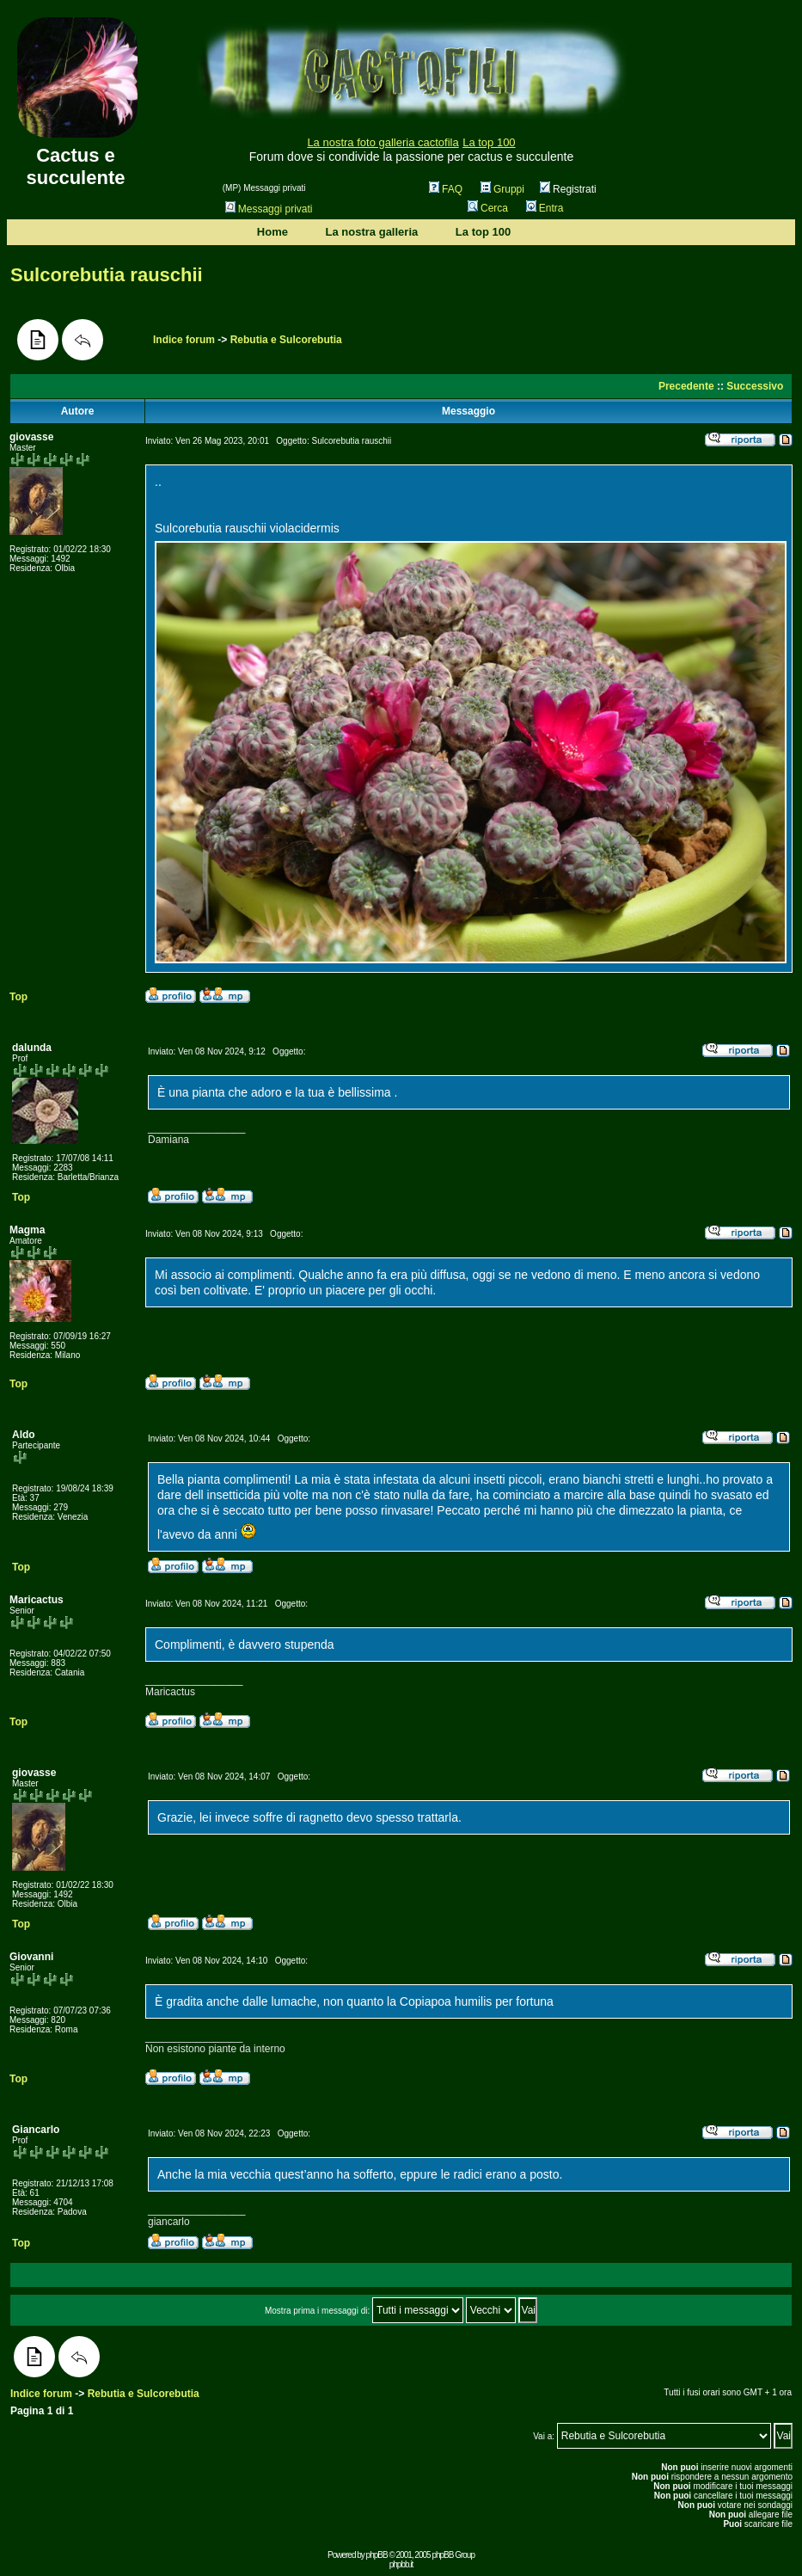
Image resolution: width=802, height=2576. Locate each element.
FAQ (445, 189)
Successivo (754, 386)
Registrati (568, 189)
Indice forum (184, 340)
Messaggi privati (269, 209)
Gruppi (502, 189)
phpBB (377, 2555)
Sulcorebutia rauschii (106, 275)
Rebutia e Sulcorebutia (286, 340)
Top (18, 997)
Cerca (488, 208)
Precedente (686, 386)
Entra (545, 208)
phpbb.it (401, 2564)
